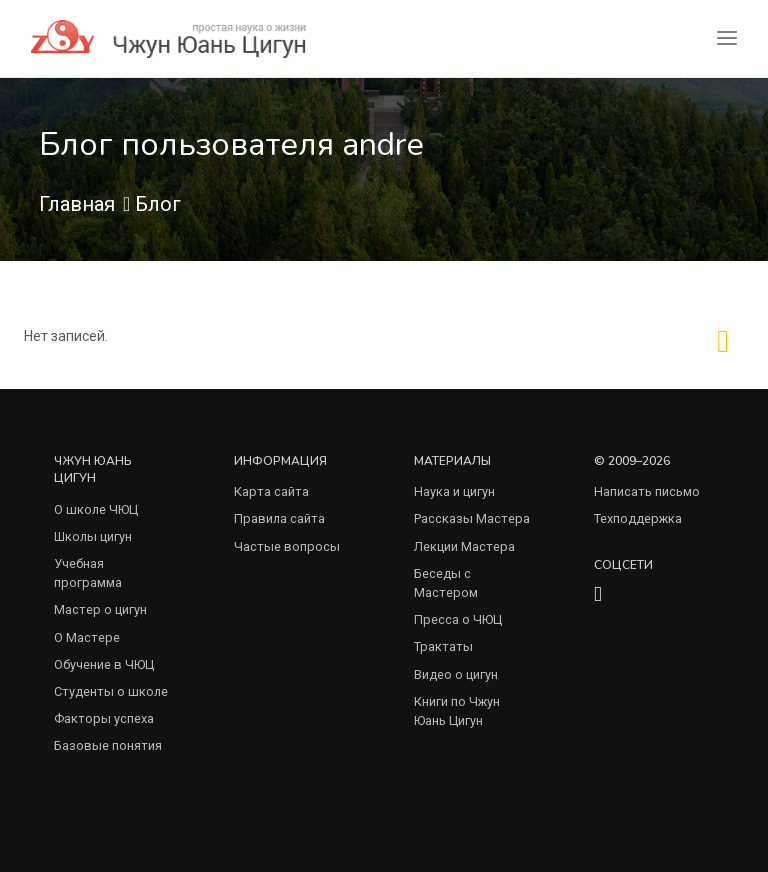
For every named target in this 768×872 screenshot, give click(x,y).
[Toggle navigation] (727, 38)
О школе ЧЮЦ (96, 509)
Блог (158, 204)
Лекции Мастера (464, 546)
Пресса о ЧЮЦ (458, 619)
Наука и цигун (454, 491)
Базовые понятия (108, 745)
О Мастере (87, 637)
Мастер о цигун (100, 609)
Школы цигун (93, 536)
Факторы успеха (104, 718)
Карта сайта (271, 491)
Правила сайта (279, 518)
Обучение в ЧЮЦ (104, 664)
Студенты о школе (111, 691)
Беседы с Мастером (446, 583)
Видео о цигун (456, 674)
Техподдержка (638, 518)
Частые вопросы (287, 546)
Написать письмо (647, 491)
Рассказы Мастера (472, 518)
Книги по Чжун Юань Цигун (457, 711)
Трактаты (443, 646)
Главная (77, 204)
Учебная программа (88, 573)
